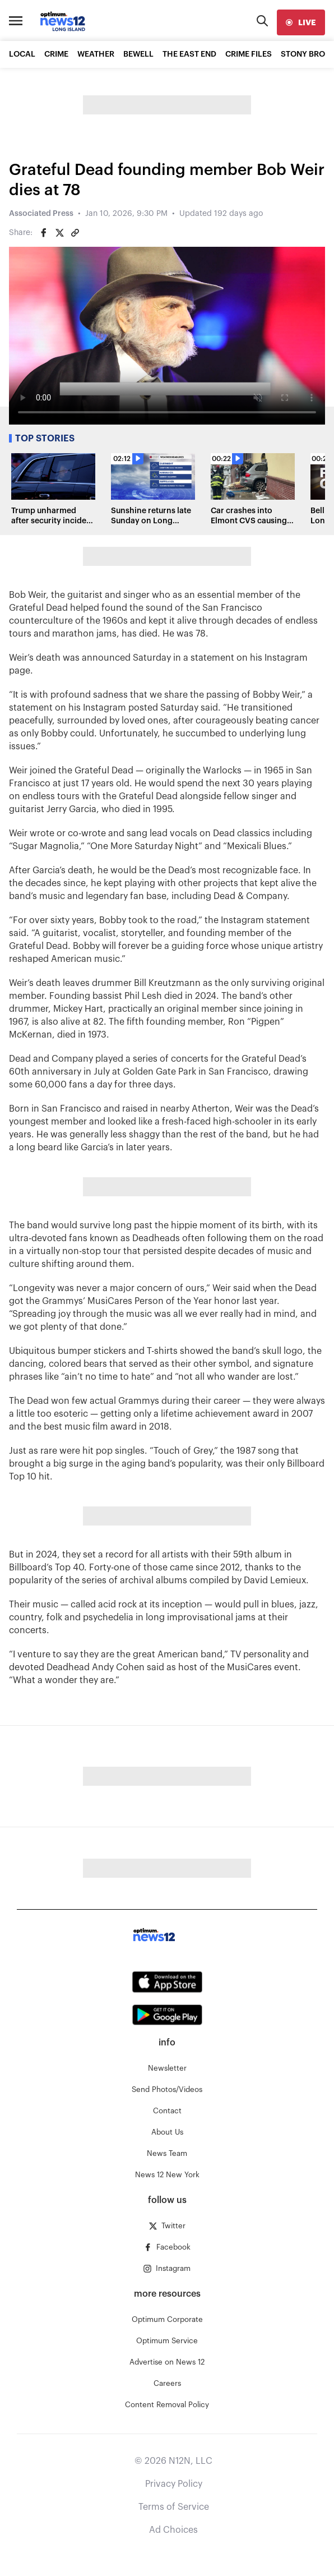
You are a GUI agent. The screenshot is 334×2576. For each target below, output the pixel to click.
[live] (301, 22)
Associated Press (41, 214)
